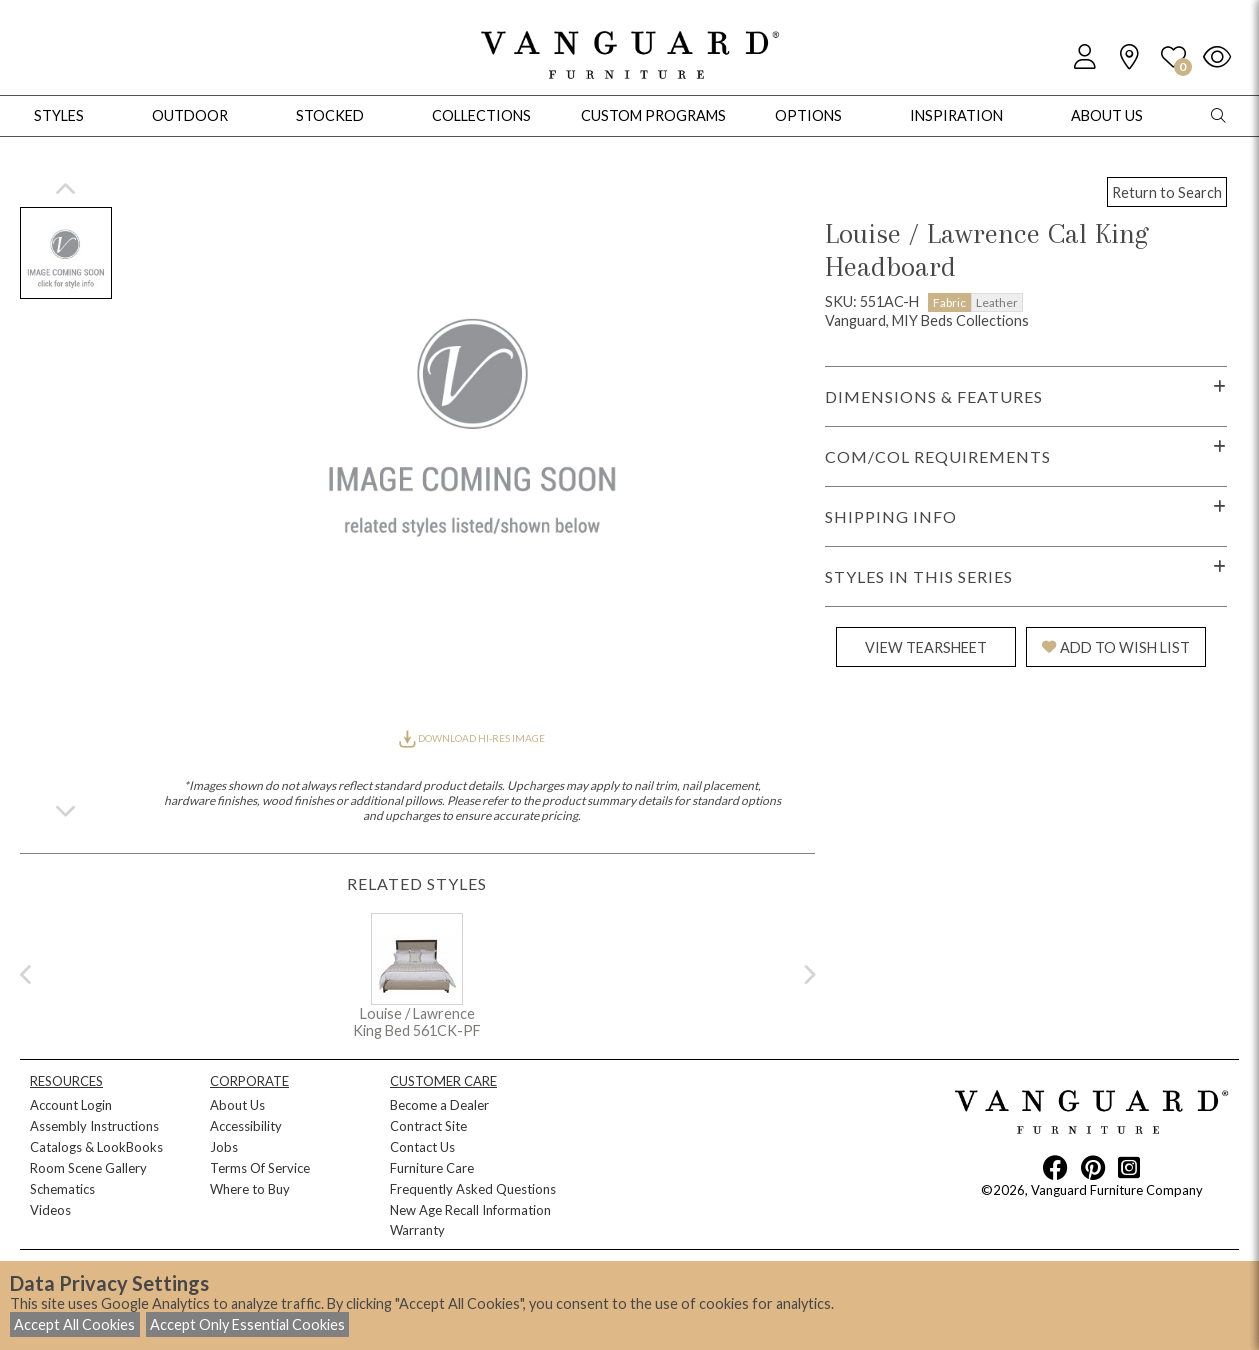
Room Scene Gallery (88, 1168)
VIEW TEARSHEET (926, 647)
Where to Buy (250, 1189)
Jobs (224, 1147)
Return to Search (1167, 192)
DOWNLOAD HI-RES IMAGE (472, 738)
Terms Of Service (260, 1168)
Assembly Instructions (94, 1126)
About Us (237, 1105)
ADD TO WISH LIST (1116, 647)
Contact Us (422, 1147)
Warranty (417, 1230)
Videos (50, 1210)
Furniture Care (432, 1168)
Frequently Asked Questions (473, 1189)
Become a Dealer (439, 1105)
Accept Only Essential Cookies (247, 1324)
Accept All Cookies (74, 1324)
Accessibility (246, 1126)
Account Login (71, 1105)
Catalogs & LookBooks (96, 1147)
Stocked (330, 115)
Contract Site (428, 1126)
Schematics (62, 1189)
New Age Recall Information (470, 1210)
